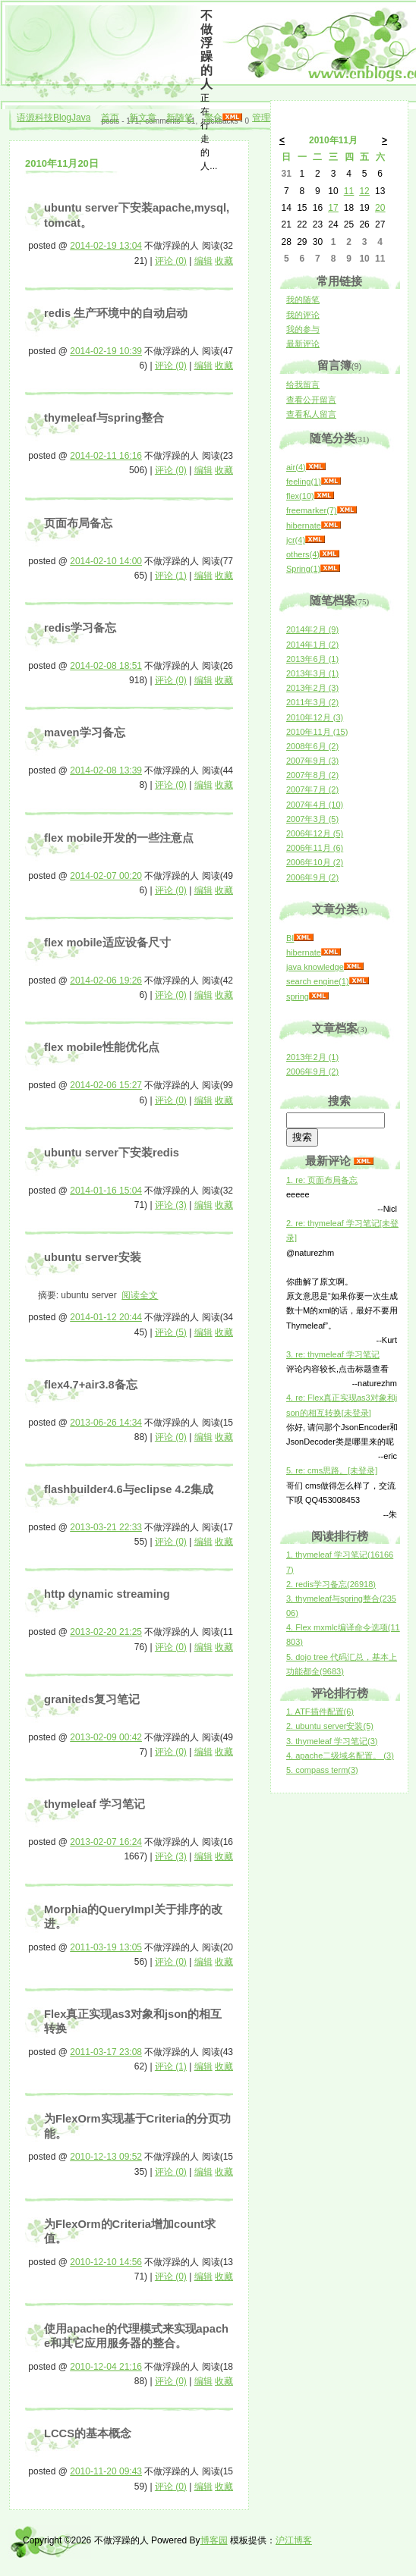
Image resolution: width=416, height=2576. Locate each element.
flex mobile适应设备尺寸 (107, 943)
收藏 (224, 261)
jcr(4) (295, 539)
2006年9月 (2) (312, 877)
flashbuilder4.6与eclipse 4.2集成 (128, 1489)
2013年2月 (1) (312, 1057)
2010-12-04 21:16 (106, 2366)
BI (290, 938)
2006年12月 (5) (314, 833)
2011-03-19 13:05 (106, 1947)
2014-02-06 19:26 (106, 980)
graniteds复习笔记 (92, 1699)
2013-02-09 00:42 (106, 1737)
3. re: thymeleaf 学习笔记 (333, 1354)
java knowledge (315, 966)
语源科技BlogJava (53, 117)
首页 (110, 117)
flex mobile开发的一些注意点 (119, 838)
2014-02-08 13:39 (106, 770)
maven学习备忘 (84, 732)
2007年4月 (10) (314, 804)
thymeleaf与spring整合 (104, 418)
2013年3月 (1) (312, 673)
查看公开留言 (311, 399)
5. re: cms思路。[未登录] (331, 1470)
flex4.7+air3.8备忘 (90, 1385)
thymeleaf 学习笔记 (94, 1804)
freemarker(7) (311, 510)
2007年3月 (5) (312, 819)
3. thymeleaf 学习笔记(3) (331, 1741)
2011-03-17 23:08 (106, 2052)
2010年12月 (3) (314, 717)
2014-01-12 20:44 (106, 1317)
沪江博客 (294, 2540)
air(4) (296, 467)
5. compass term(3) (322, 1769)
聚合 (213, 117)
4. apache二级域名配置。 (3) (340, 1755)
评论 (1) (171, 575)
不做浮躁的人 (206, 49)
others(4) (303, 554)
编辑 (203, 261)
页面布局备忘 (78, 523)
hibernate (303, 525)
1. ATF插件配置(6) (320, 1711)
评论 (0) (171, 261)
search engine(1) (317, 981)
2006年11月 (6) (314, 847)
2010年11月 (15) (317, 731)
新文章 (142, 117)
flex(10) (300, 495)
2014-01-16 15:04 (106, 1190)
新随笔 (180, 117)
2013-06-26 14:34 (106, 1422)
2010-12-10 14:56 (106, 2262)
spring (297, 996)
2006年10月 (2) (314, 862)
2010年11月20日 (62, 163)
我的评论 (303, 314)
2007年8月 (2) (312, 775)
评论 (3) (171, 1205)
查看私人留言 (311, 414)
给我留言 (303, 384)
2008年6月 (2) (312, 746)
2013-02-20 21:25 (106, 1632)
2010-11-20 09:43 (106, 2471)
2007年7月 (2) (312, 789)
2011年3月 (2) (312, 702)
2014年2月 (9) (312, 629)
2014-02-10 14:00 (106, 561)
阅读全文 (139, 1295)
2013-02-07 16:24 (106, 1842)
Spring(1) (303, 568)
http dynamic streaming (107, 1594)
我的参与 (303, 329)
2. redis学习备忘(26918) (331, 1584)
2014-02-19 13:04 (106, 245)
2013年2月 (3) (312, 687)
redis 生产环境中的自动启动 (116, 313)
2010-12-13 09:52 (106, 2156)
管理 (261, 117)
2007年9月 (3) (312, 760)
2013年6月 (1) (312, 659)
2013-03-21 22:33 (106, 1527)
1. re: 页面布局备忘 (322, 1179)
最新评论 (303, 343)
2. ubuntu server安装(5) (329, 1725)
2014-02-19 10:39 (106, 351)
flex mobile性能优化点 (101, 1047)
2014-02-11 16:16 (106, 455)
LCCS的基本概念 (87, 2433)
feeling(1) (303, 481)
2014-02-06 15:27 (106, 1085)
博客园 (214, 2540)
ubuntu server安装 (92, 1257)
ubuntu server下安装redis (111, 1153)
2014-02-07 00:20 (106, 876)
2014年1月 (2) (312, 644)
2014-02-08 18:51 (106, 665)
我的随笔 (303, 299)
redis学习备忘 (80, 628)
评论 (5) (171, 1332)
